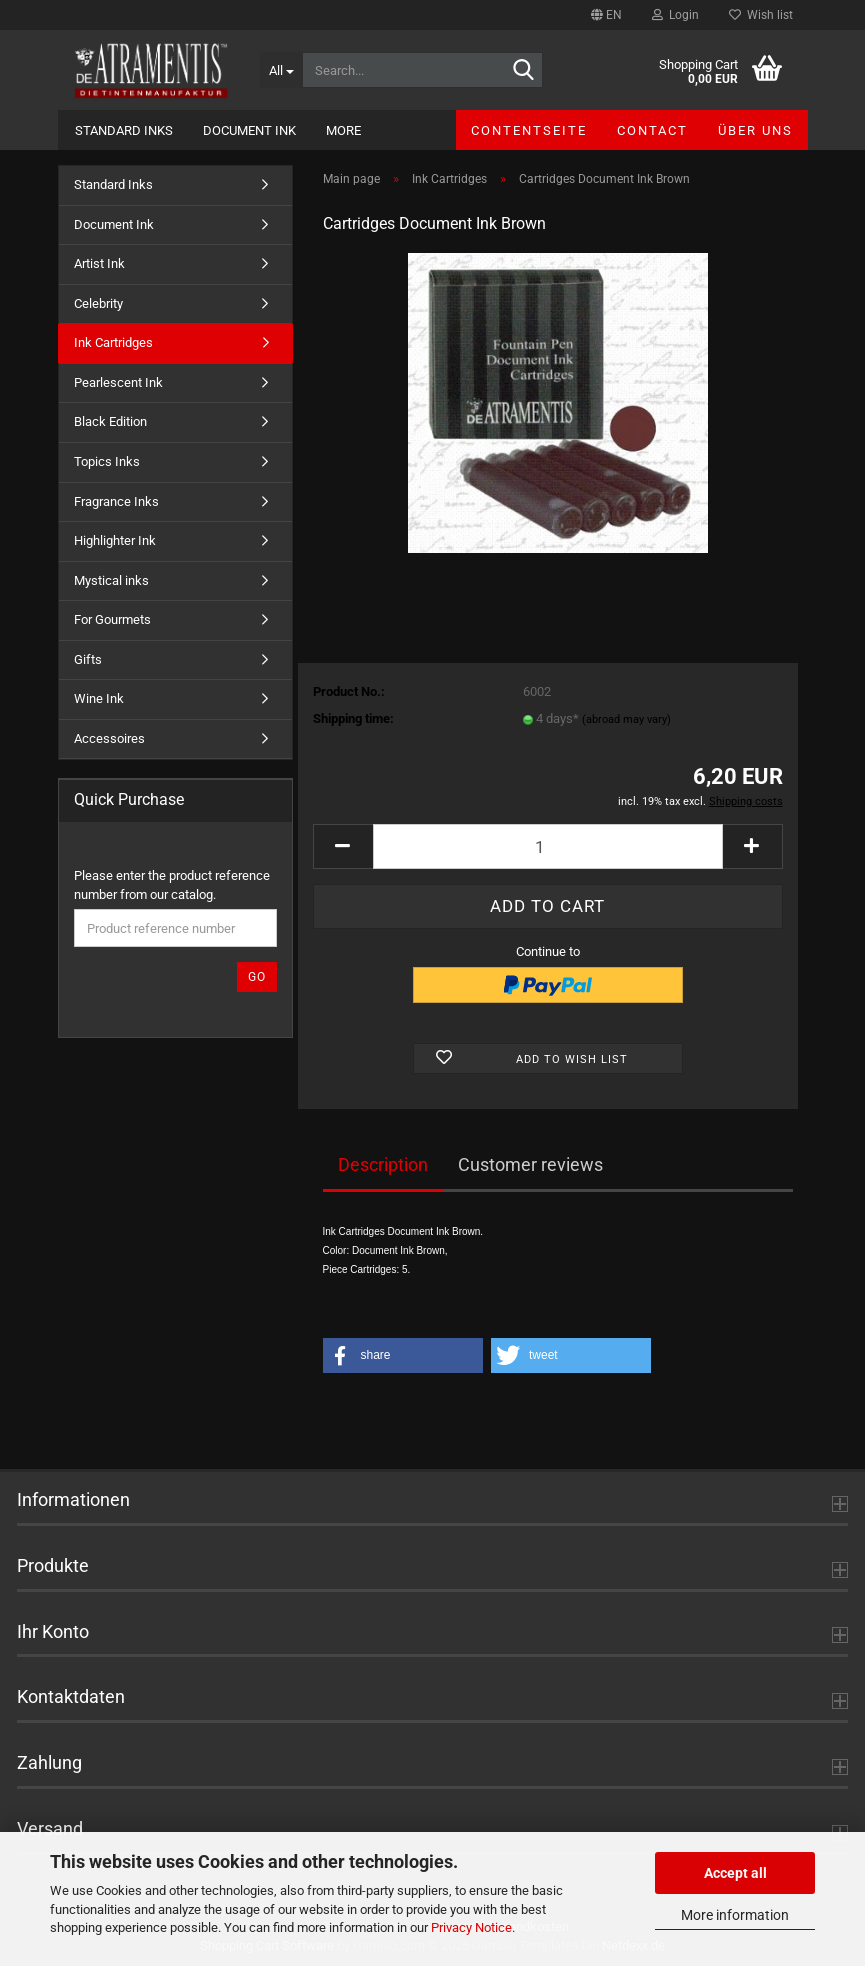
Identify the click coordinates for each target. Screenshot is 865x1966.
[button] (606, 15)
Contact (652, 130)
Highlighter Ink (115, 540)
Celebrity (98, 303)
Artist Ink (99, 263)
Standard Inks (124, 130)
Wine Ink (99, 698)
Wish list (761, 15)
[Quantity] (548, 846)
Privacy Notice (471, 1927)
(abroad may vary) (626, 719)
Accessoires (109, 738)
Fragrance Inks (116, 501)
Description (383, 1164)
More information (735, 1915)
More (343, 130)
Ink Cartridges (113, 342)
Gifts (88, 659)
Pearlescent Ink (118, 382)
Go (257, 977)
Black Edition (110, 421)
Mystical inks (111, 580)
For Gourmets (112, 619)
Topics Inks (107, 461)
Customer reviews (530, 1164)
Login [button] (675, 15)
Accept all (735, 1873)
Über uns (755, 130)
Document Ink (249, 130)
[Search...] (281, 70)
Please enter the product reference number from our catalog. (172, 885)
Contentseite (529, 130)
